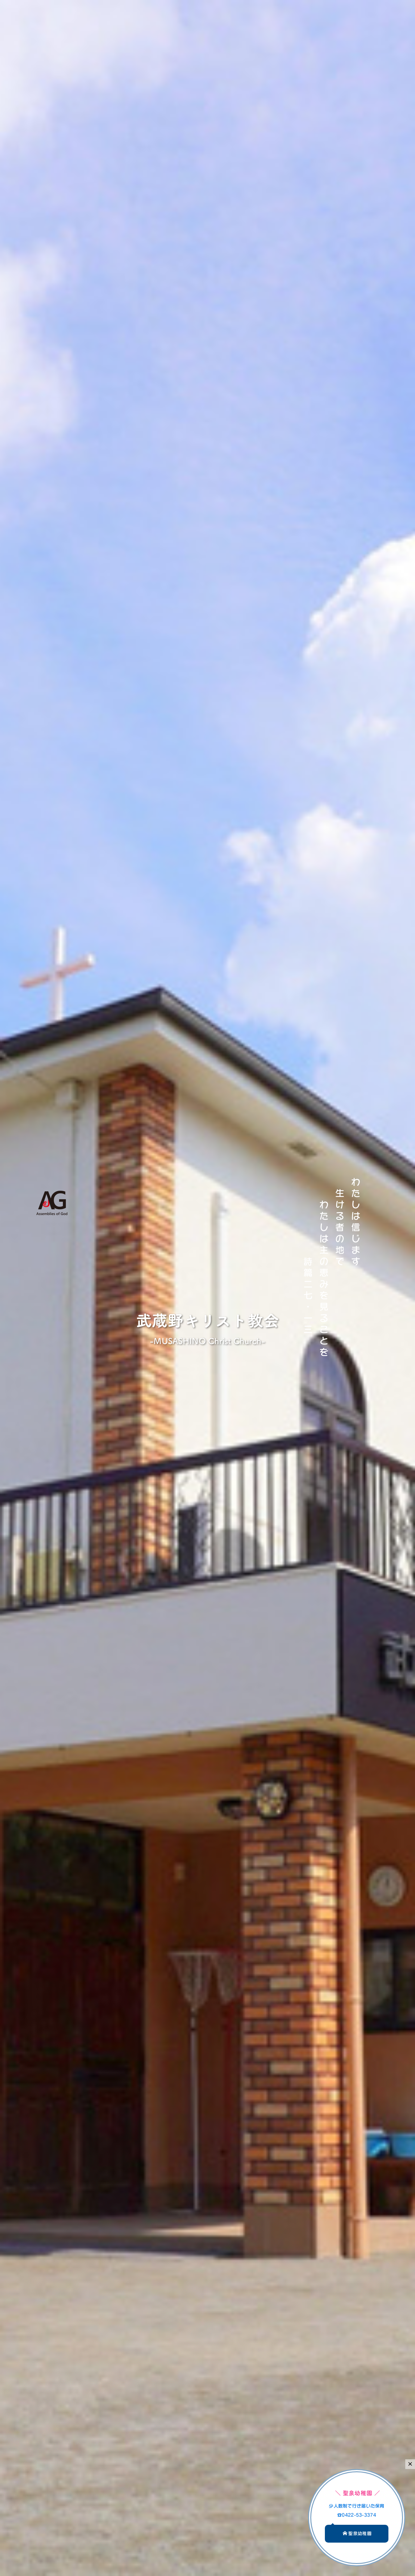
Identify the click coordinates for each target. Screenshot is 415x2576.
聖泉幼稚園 (357, 2533)
